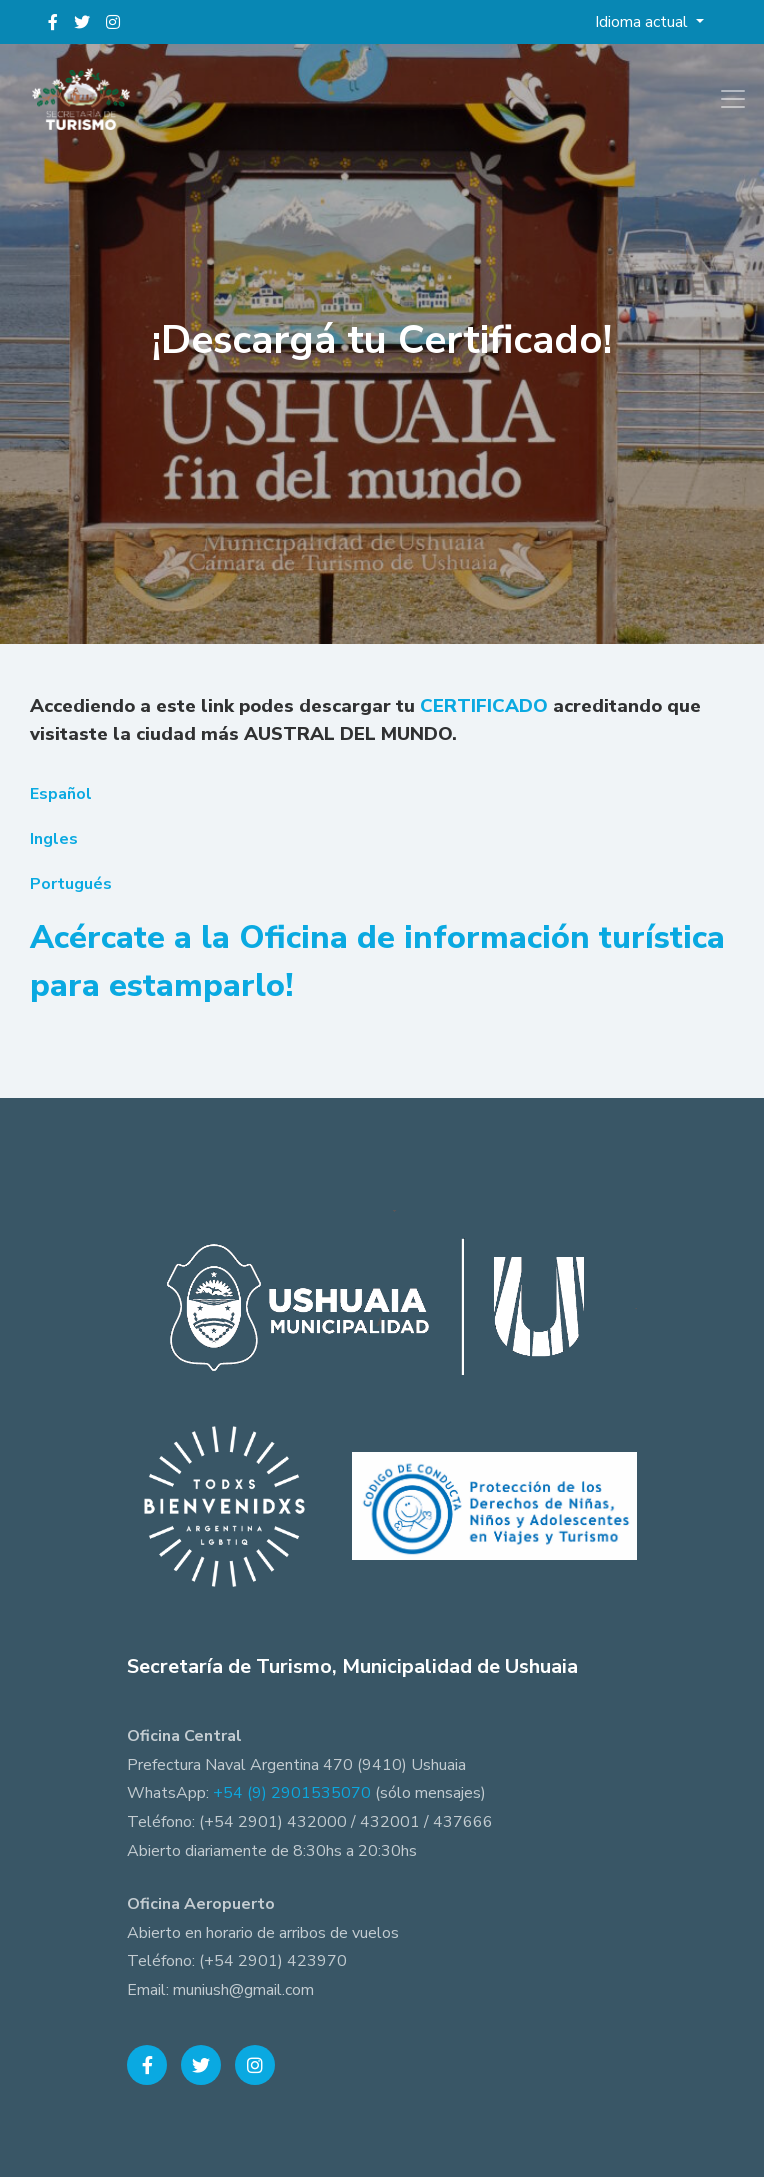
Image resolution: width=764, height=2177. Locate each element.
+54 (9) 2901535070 (292, 1793)
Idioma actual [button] (643, 22)
